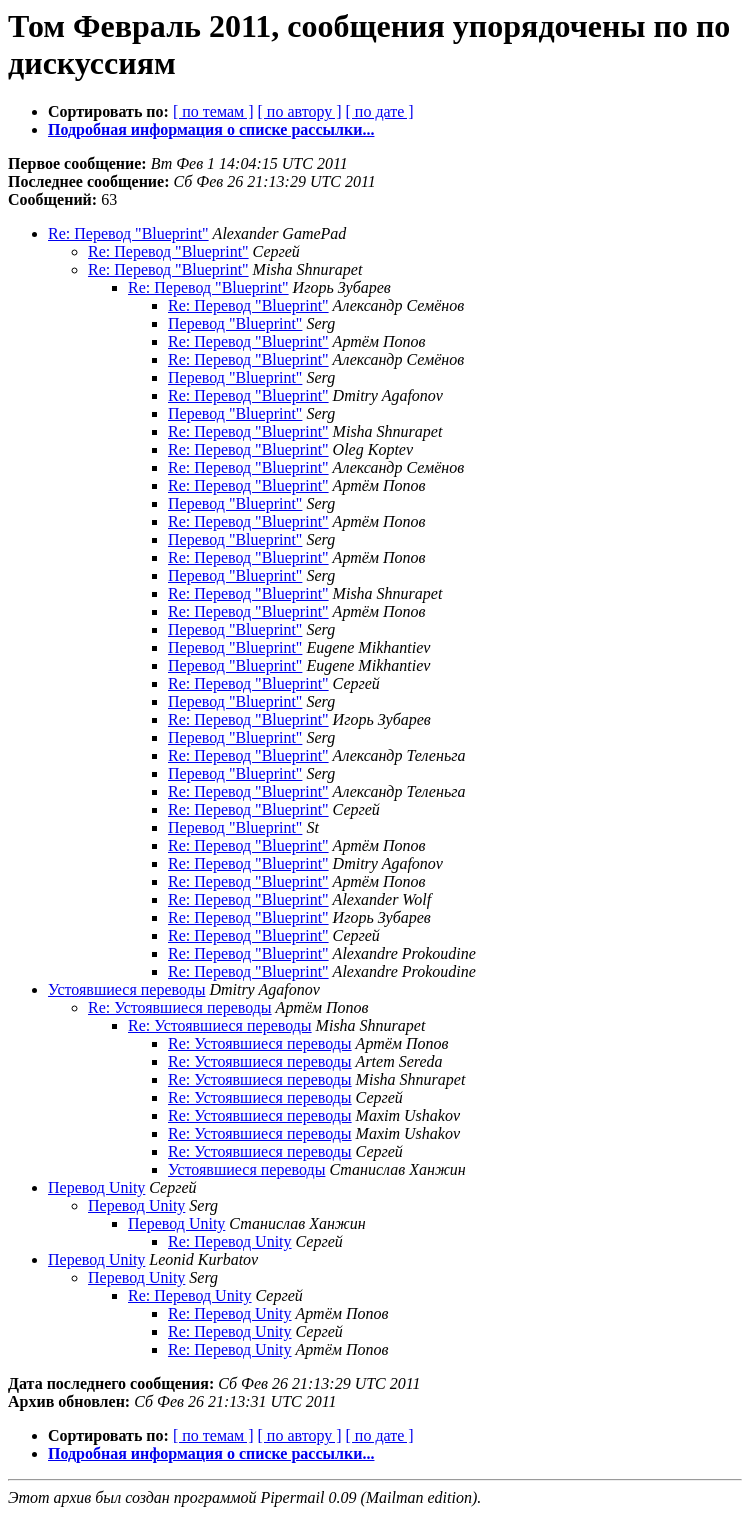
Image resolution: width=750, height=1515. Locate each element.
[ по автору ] (299, 111)
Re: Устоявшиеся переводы (180, 1007)
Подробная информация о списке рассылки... (211, 129)
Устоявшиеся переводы (126, 989)
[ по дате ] (380, 111)
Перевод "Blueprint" (235, 323)
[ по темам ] (213, 111)
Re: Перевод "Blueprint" (128, 233)
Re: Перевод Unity (230, 1241)
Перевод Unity (96, 1187)
